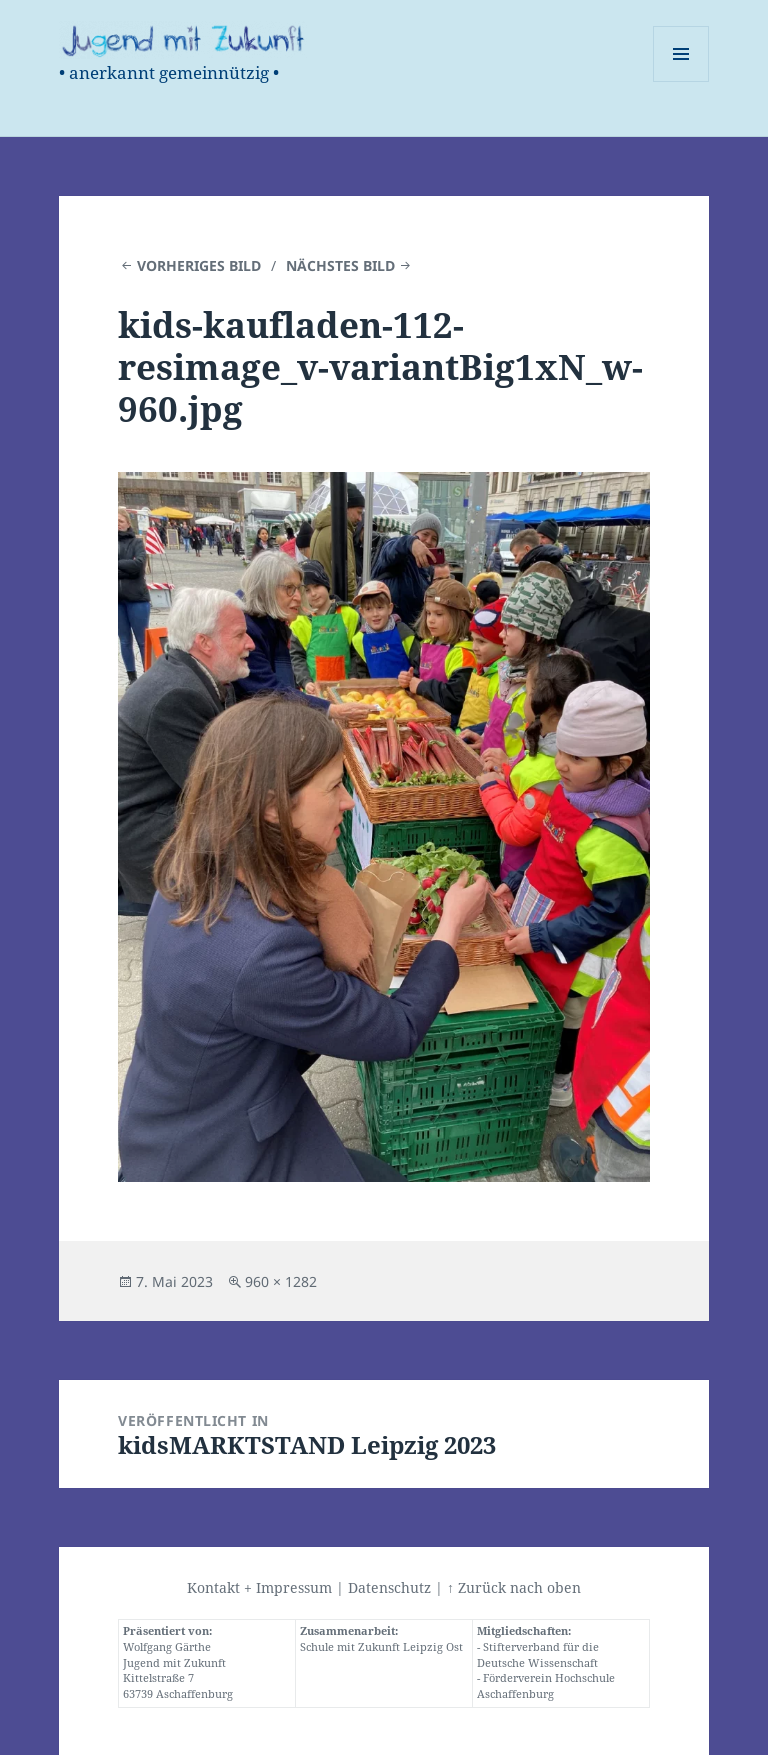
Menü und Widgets (681, 81)
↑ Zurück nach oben (514, 1587)
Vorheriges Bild (199, 265)
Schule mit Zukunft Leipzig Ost (381, 1647)
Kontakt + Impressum (259, 1587)
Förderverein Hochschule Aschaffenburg (546, 1686)
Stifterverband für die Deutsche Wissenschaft (538, 1655)
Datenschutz (389, 1587)
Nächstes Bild (340, 265)
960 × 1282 (281, 1281)
